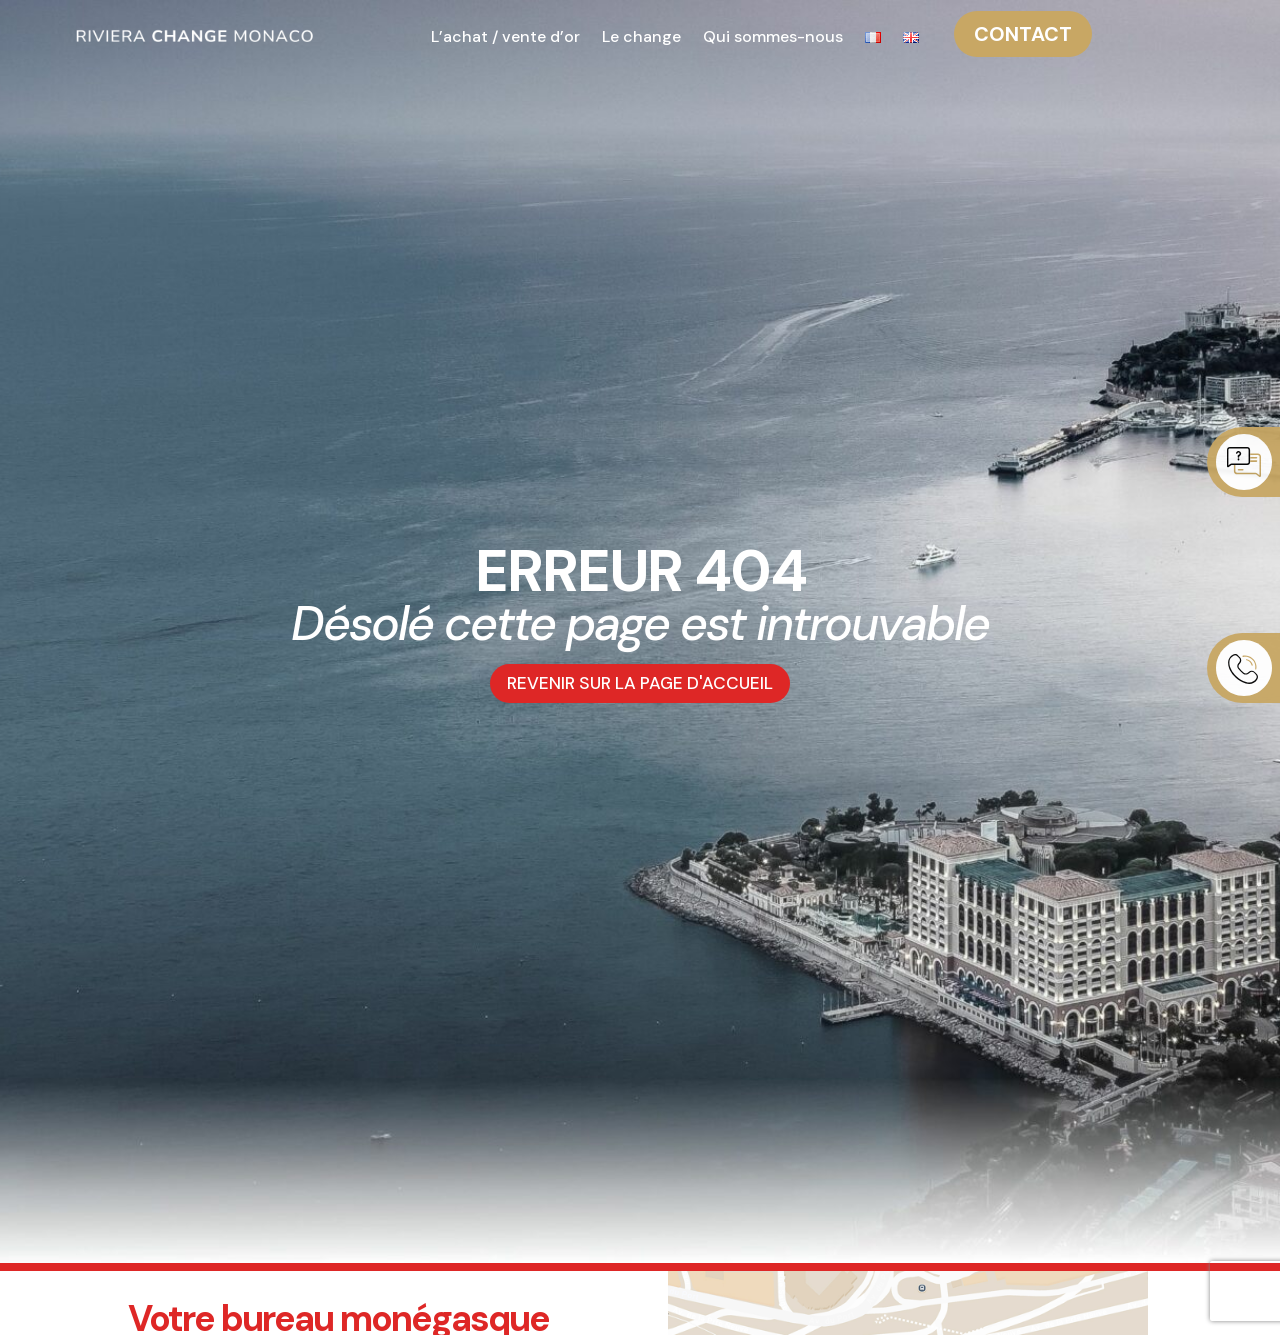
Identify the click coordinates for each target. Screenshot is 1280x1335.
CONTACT (1023, 34)
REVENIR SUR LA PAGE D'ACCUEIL (640, 684)
